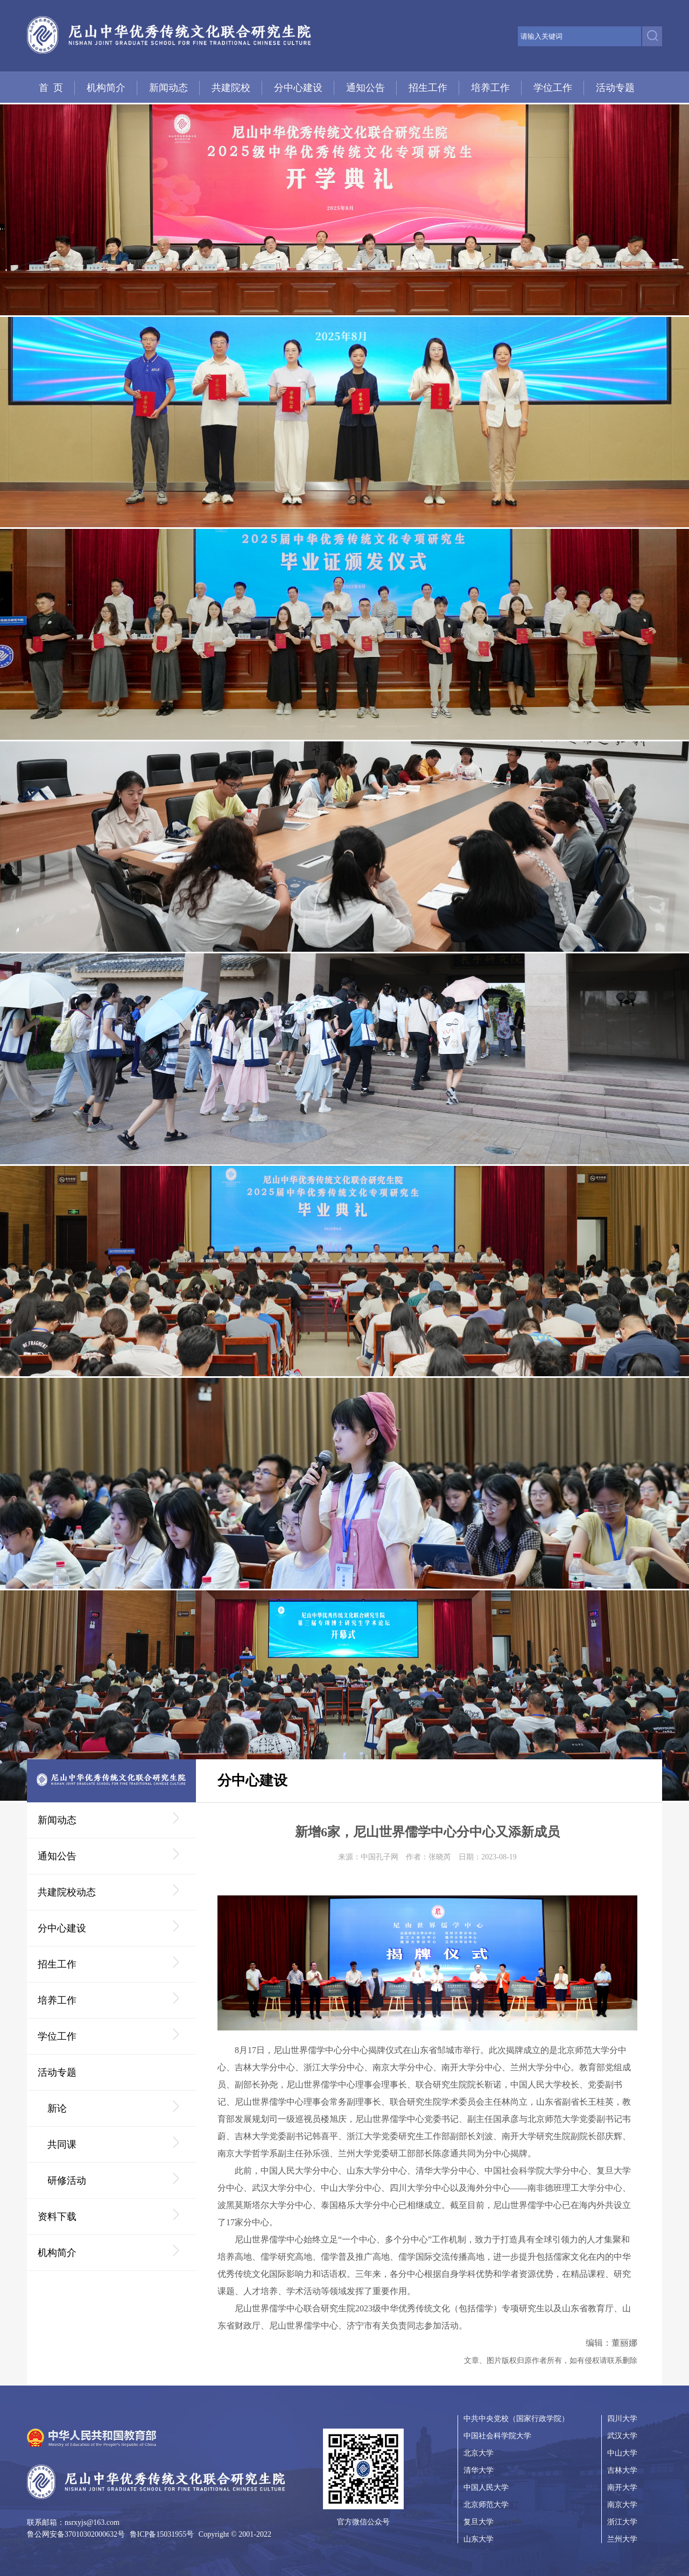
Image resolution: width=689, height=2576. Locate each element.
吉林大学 (622, 2470)
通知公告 (365, 87)
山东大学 (478, 2539)
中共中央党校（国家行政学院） (516, 2419)
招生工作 (428, 87)
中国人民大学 (486, 2487)
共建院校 (231, 87)
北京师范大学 (486, 2505)
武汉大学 (622, 2436)
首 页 (51, 87)
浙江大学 (622, 2522)
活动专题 (615, 87)
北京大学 (478, 2453)
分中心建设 (298, 87)
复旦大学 (478, 2522)
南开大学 (622, 2487)
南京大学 (622, 2505)
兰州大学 (622, 2539)
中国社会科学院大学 (497, 2436)
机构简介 (106, 87)
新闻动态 (168, 87)
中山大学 (622, 2453)
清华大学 (478, 2470)
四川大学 (622, 2419)
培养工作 (490, 87)
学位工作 (552, 87)
